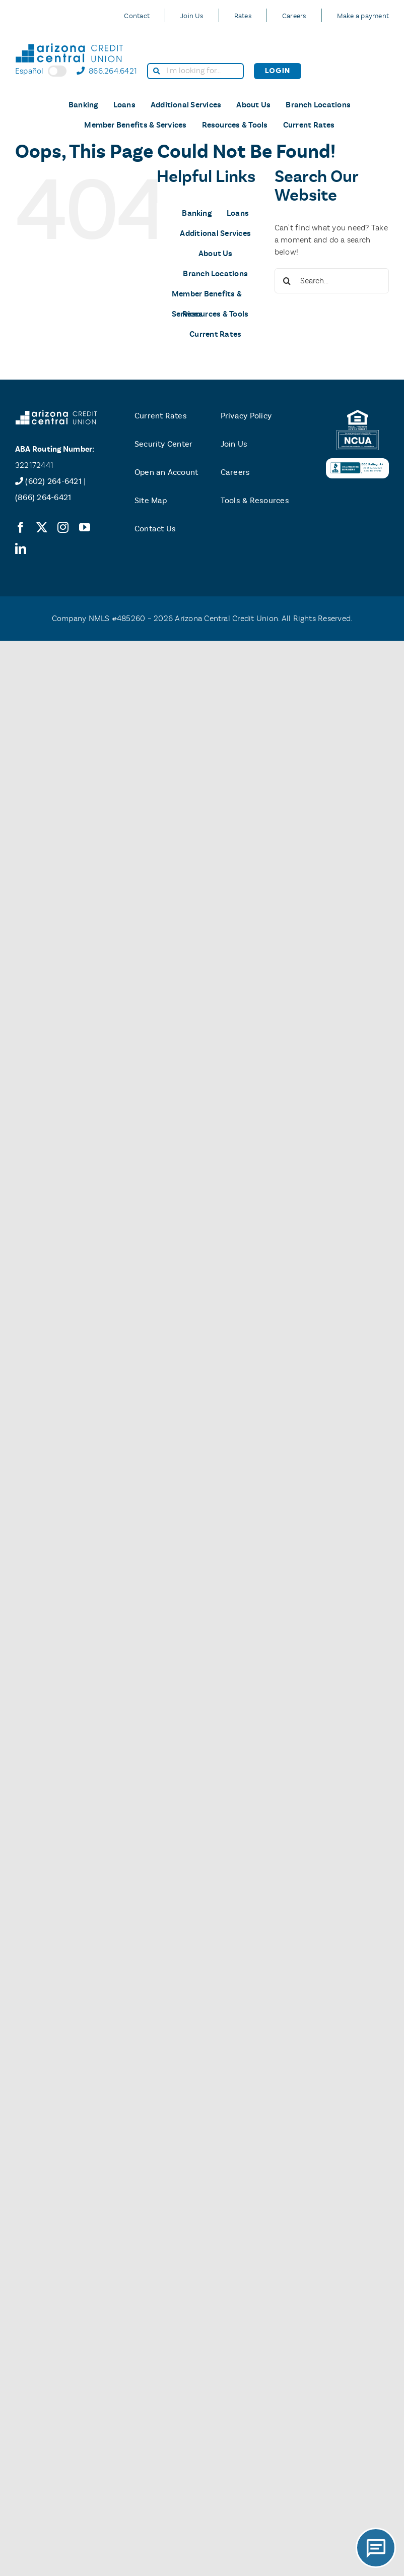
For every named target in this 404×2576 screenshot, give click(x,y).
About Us (253, 105)
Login (277, 71)
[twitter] (41, 527)
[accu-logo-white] (56, 413)
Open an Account (166, 472)
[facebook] (20, 527)
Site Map (150, 500)
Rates (242, 16)
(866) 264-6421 (43, 497)
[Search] (287, 280)
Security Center (163, 444)
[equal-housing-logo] (357, 413)
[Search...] (332, 280)
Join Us (192, 16)
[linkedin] (20, 548)
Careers (294, 16)
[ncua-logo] (357, 434)
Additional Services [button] (186, 105)
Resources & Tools (235, 125)
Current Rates (309, 125)
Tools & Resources (255, 500)
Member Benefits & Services (135, 125)
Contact (137, 16)
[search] (195, 71)
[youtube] (84, 527)
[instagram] (63, 527)
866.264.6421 (107, 71)
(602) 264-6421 (53, 481)
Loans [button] (124, 105)
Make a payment (363, 16)
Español (40, 71)
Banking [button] (83, 105)
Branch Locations (318, 105)
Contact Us (155, 528)
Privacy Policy (246, 415)
